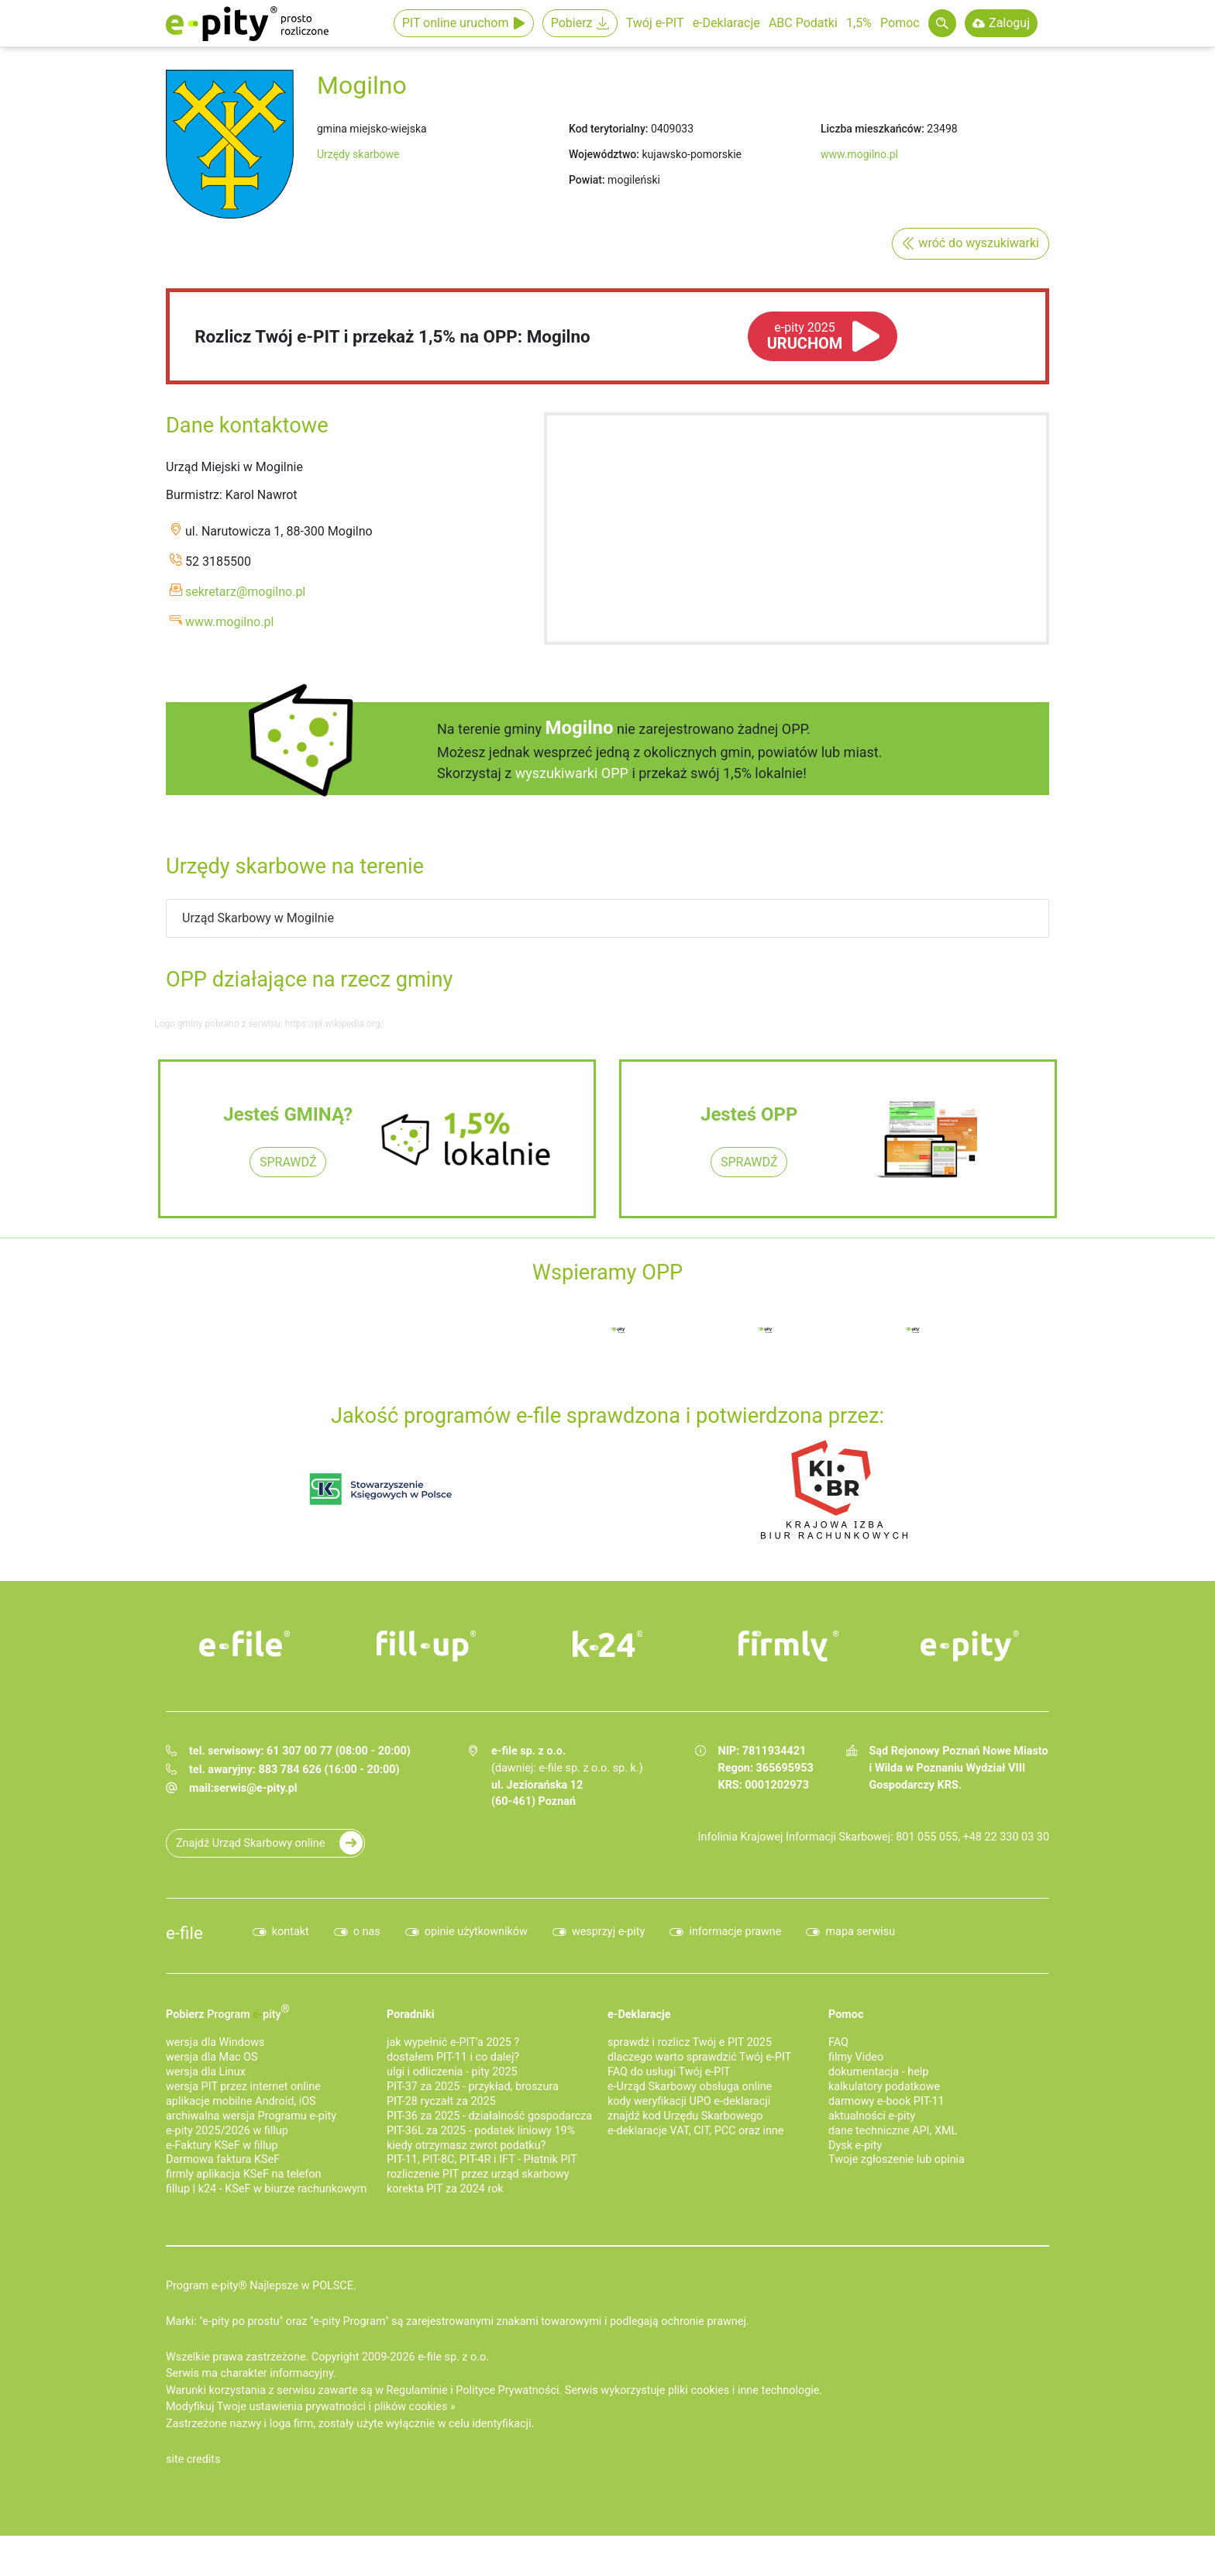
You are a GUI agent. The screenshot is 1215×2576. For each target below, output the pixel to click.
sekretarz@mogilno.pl (245, 591)
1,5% (859, 22)
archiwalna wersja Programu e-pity (251, 2116)
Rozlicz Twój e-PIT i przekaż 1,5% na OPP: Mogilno (392, 336)
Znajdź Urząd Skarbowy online (250, 1843)
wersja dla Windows (215, 2042)
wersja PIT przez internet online (243, 2086)
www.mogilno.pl (859, 154)
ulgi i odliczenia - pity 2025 (452, 2071)
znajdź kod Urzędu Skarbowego (685, 2116)
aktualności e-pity (871, 2116)
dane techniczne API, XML (892, 2130)
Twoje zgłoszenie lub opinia (896, 2159)
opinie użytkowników (476, 1931)
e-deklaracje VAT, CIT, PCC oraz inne (695, 2130)
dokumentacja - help (878, 2071)
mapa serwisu (860, 1931)
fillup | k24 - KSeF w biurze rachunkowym (266, 2188)
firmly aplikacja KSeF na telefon (243, 2174)
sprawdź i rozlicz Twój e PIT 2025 (690, 2042)
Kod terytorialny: (608, 128)
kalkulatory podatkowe (884, 2086)
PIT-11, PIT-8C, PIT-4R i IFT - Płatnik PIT (482, 2159)
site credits (193, 2459)
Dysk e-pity (855, 2145)
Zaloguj (1009, 22)
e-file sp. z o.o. (453, 2357)
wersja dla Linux (206, 2071)
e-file (184, 1933)
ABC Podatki (803, 22)
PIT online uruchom (455, 22)
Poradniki (411, 2014)
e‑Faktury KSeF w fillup (222, 2145)
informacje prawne (735, 1931)
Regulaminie (417, 2390)
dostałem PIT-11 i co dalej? (453, 2057)
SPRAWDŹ (288, 1162)
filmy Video (855, 2057)
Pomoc (900, 22)
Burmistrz (192, 494)
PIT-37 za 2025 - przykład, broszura (473, 2086)
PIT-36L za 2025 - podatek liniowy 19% (481, 2130)
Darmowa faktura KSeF (223, 2159)
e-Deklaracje (726, 22)
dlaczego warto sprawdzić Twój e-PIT (699, 2057)
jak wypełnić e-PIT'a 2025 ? (453, 2042)
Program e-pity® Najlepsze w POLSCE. (261, 2285)
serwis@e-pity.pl (256, 1788)
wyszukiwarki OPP (571, 773)
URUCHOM (805, 336)
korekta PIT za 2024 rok (445, 2188)
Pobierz (572, 22)
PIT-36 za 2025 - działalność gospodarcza (489, 2116)
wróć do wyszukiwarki (978, 243)
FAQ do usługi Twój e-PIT (669, 2071)
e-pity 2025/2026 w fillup (227, 2130)
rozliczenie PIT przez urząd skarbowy (478, 2174)
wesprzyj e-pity (608, 1931)
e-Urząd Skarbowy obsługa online (690, 2086)
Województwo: (604, 154)
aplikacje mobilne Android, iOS (241, 2101)
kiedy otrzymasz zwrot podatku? (466, 2145)
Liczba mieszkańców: (872, 128)
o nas (366, 1931)
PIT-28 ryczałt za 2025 (441, 2101)
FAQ (838, 2042)
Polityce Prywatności (507, 2390)
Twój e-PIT (655, 22)
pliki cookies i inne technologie (743, 2390)
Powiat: (587, 180)
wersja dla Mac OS (212, 2057)
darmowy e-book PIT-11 (886, 2101)
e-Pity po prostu (247, 23)
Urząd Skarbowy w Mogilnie (258, 918)
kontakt (290, 1931)
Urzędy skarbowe (358, 154)
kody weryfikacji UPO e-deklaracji (689, 2101)
